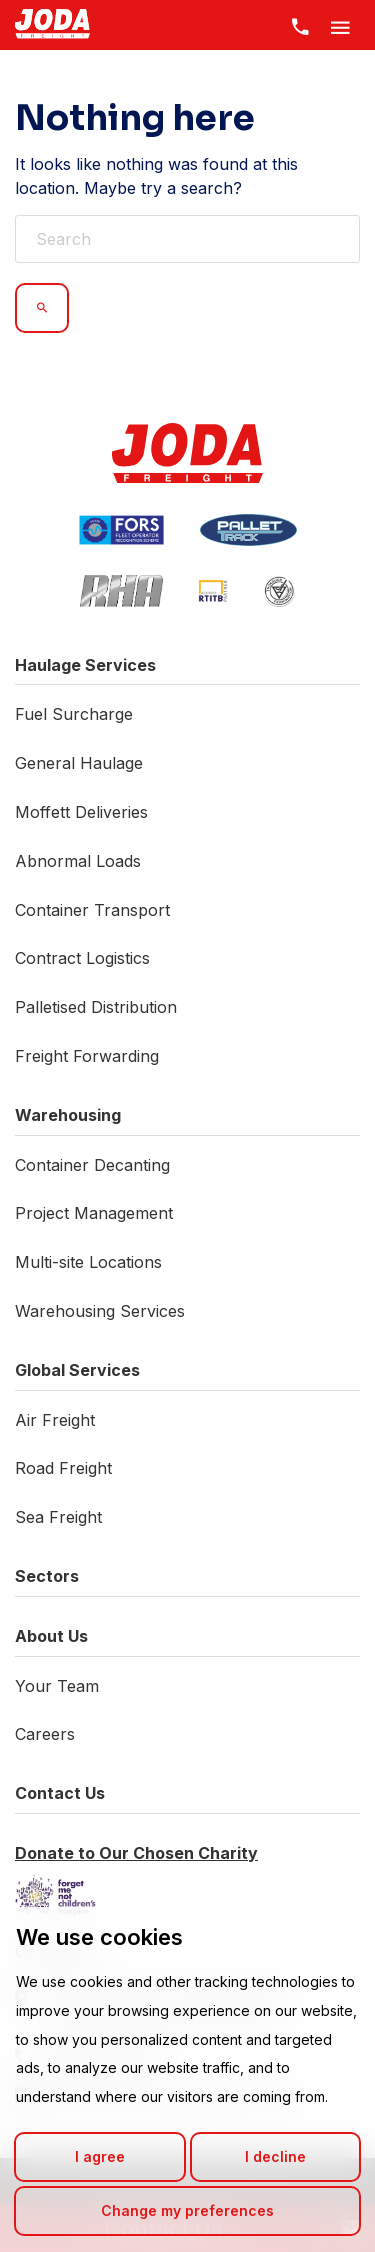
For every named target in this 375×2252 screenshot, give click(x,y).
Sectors (47, 1576)
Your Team (57, 1686)
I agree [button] (100, 2156)
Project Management (94, 1213)
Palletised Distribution (96, 1007)
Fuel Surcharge (74, 714)
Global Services (77, 1370)
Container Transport (92, 910)
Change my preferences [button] (187, 2210)
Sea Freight (58, 1517)
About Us (51, 1636)
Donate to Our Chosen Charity (136, 1853)
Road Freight (63, 1468)
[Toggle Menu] (340, 25)
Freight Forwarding (87, 1056)
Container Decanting (92, 1165)
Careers (45, 1734)
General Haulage (79, 763)
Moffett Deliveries (81, 812)
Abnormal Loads (78, 861)
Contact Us (60, 1793)
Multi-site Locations (88, 1262)
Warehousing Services (100, 1311)
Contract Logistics (82, 958)
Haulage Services (85, 665)
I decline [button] (275, 2156)
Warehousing (68, 1115)
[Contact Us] (300, 25)
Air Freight (55, 1420)
